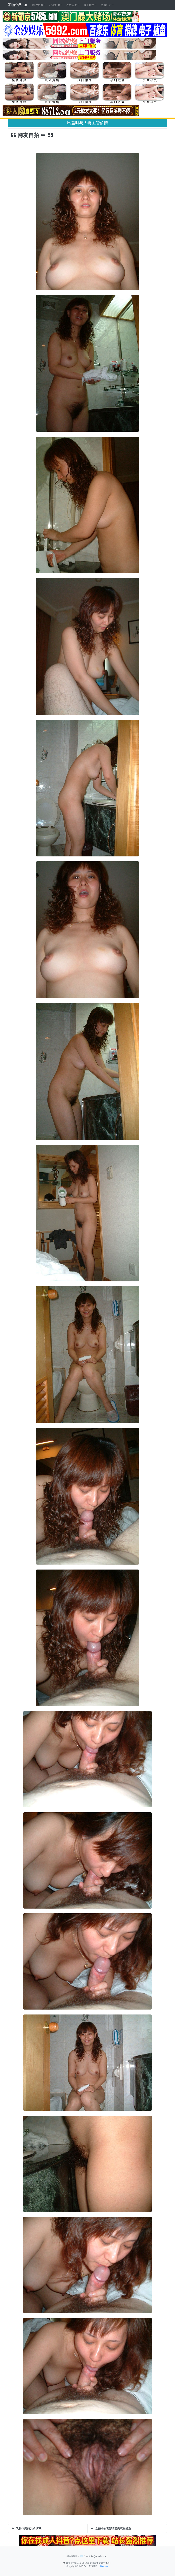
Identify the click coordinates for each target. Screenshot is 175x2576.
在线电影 (71, 5)
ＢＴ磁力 (89, 5)
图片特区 (37, 5)
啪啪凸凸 (15, 5)
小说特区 (54, 5)
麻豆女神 (104, 2566)
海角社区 (106, 5)
